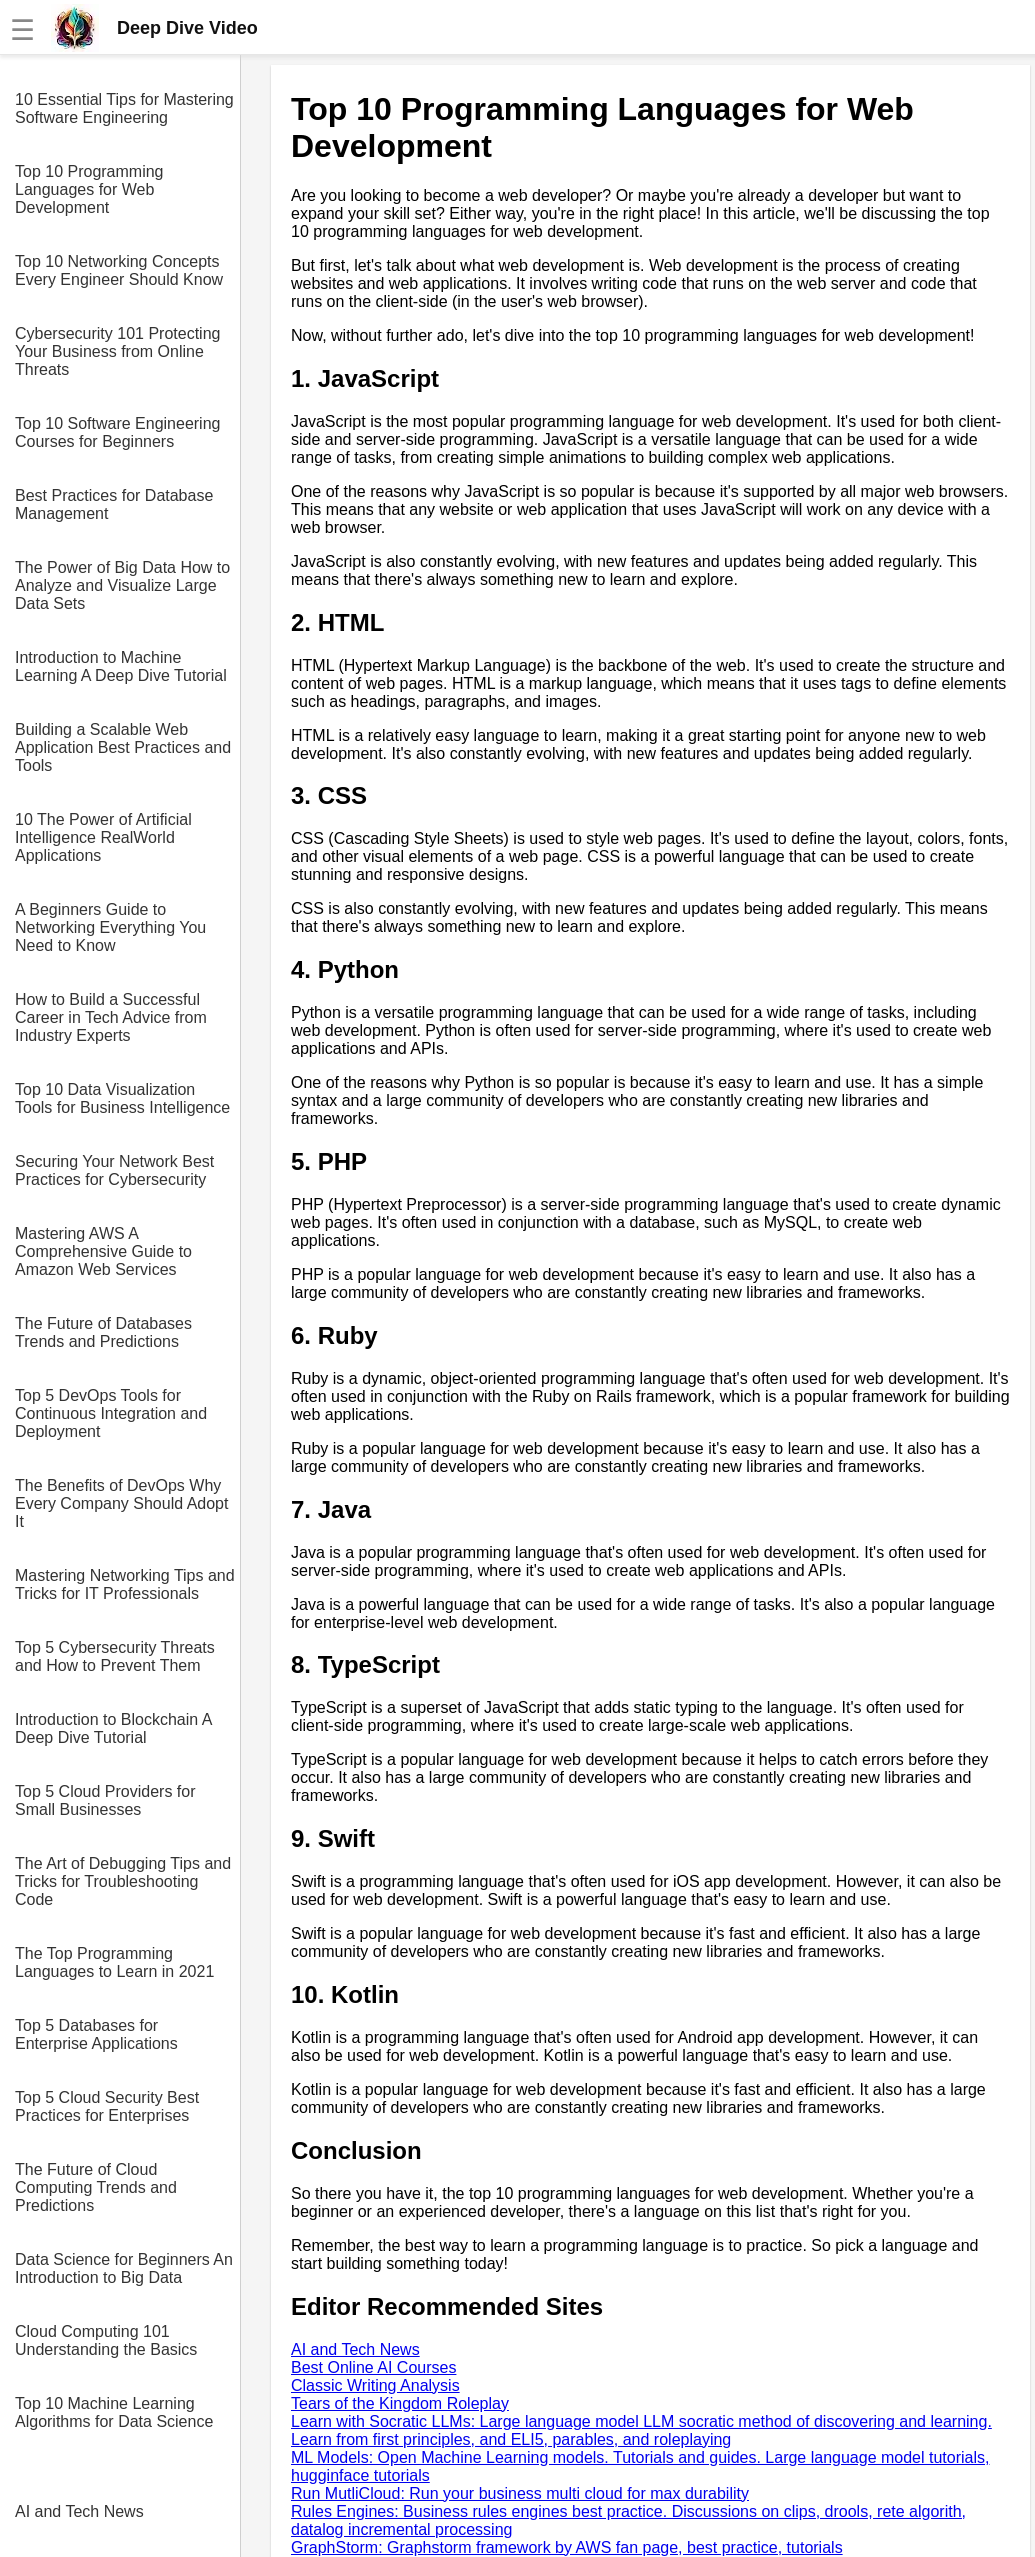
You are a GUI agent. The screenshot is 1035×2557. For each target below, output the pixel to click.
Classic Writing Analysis (375, 2385)
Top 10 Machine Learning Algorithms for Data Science (114, 2412)
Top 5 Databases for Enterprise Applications (96, 2034)
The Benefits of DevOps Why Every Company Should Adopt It (121, 1503)
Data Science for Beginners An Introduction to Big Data (124, 2268)
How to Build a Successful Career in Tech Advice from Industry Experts (111, 1017)
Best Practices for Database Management (114, 504)
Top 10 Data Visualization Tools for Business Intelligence (122, 1098)
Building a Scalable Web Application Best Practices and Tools (123, 747)
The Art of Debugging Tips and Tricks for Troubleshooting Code (123, 1881)
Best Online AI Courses (373, 2367)
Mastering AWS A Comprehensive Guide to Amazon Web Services (103, 1251)
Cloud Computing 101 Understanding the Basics (106, 2340)
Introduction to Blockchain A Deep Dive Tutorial (113, 1728)
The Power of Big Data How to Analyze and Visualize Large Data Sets (122, 585)
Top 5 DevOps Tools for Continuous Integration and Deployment (111, 1413)
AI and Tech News (79, 2511)
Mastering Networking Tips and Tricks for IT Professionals (125, 1584)
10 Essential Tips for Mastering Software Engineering (124, 108)
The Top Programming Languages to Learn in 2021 (114, 1962)
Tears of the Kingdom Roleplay (400, 2403)
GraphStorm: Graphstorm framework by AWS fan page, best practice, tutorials (567, 2547)
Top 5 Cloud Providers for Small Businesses (105, 1800)
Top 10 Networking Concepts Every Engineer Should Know (119, 270)
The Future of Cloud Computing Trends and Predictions (96, 2187)
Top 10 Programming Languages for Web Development (89, 189)
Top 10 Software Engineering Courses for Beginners (117, 432)
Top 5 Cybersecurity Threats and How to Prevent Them (115, 1656)
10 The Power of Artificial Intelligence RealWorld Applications (103, 837)
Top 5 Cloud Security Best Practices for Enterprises (107, 2106)
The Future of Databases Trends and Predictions (103, 1332)
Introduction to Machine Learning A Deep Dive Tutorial (121, 666)
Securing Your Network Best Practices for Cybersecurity (114, 1170)
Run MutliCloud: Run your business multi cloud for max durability (520, 2493)
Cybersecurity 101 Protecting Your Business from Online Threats (117, 351)
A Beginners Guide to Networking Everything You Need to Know (110, 927)
